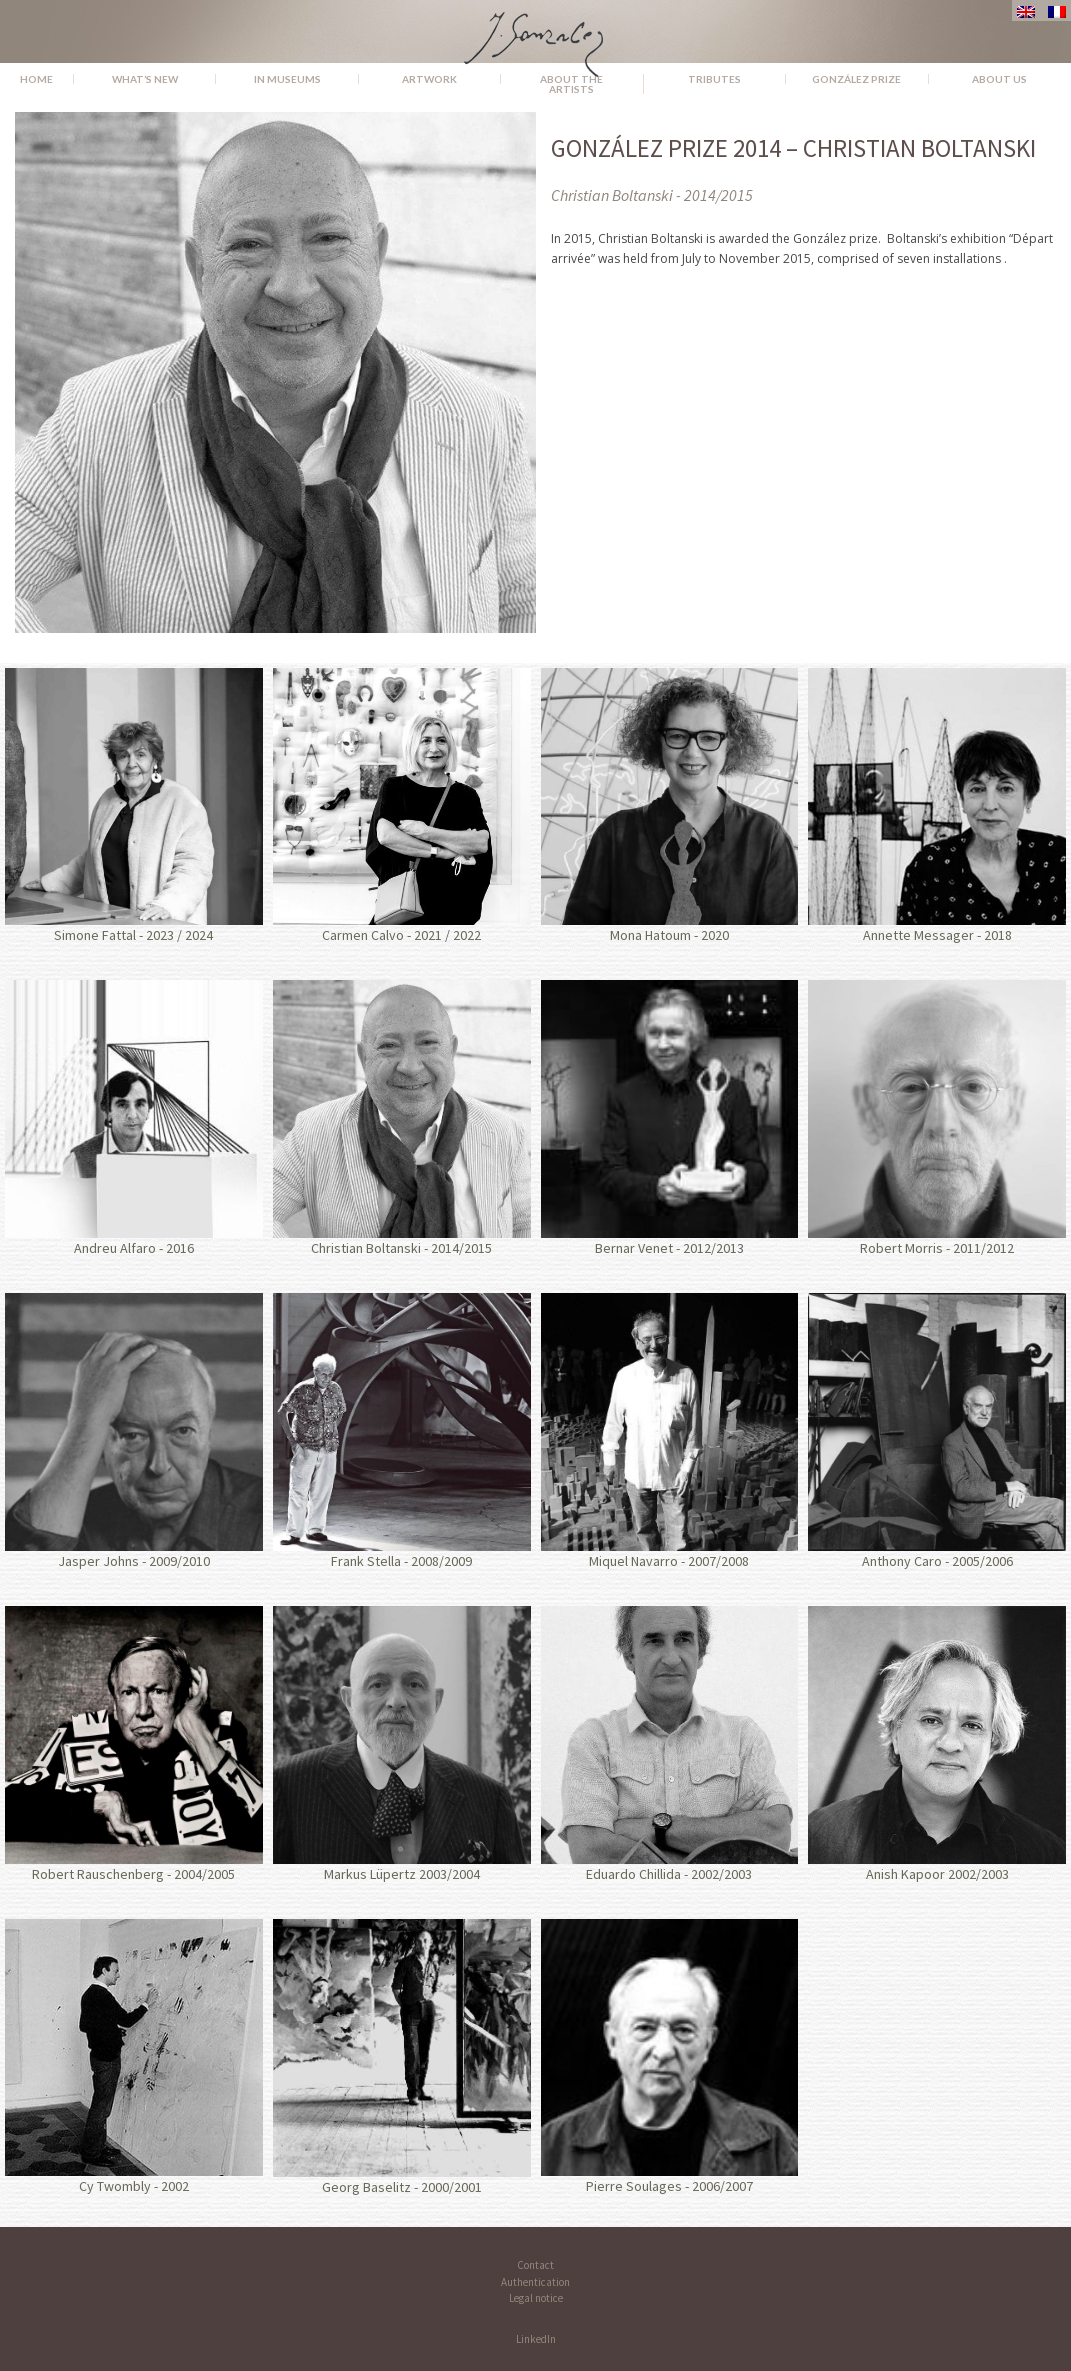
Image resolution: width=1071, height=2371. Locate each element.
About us (999, 79)
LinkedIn (536, 2339)
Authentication (535, 2282)
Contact (535, 2265)
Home (36, 79)
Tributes (714, 79)
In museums (287, 79)
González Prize (856, 79)
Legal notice (536, 2298)
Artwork (429, 79)
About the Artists (571, 84)
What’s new (145, 79)
